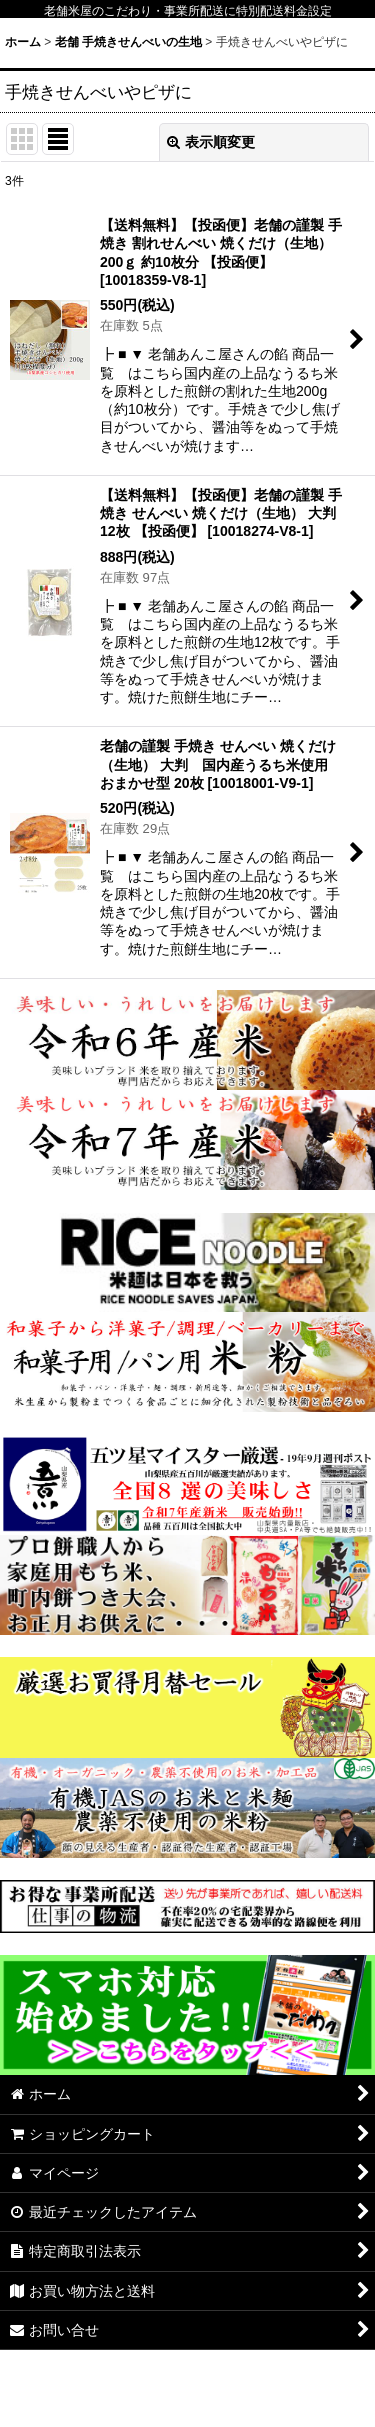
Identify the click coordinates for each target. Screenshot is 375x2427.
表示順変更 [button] (211, 142)
